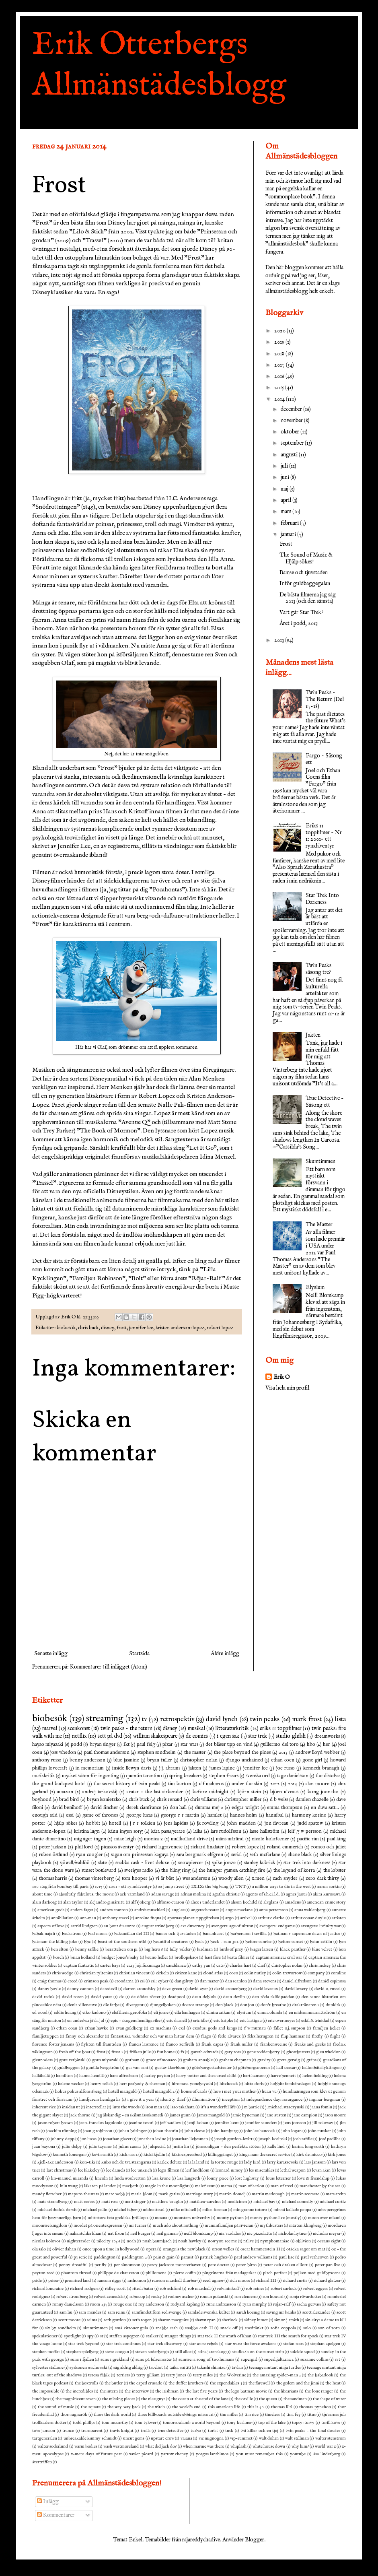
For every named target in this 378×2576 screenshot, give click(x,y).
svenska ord (258, 1776)
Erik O (281, 1377)
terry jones (176, 2375)
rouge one (122, 2304)
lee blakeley (89, 2170)
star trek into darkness (307, 1863)
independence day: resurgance (275, 2099)
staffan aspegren (124, 2336)
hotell (115, 1823)
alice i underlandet (208, 1902)
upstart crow (162, 2438)
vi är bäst (165, 1878)
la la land (196, 2162)
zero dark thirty (322, 1878)
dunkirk (333, 2005)
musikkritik (43, 1776)
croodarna (124, 1981)
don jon (247, 2005)
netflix (79, 1736)
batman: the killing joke (54, 1942)
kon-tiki (87, 2162)
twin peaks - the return (126, 1728)
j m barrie (250, 2107)
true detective (170, 2431)
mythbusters (271, 2225)
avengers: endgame (276, 1926)
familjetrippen (45, 2036)
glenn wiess (42, 2060)
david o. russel (327, 1989)
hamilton (64, 2076)
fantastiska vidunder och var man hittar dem (152, 2036)
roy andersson (151, 2304)
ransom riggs (109, 2280)
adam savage (162, 1894)
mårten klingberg (305, 2225)
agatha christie (225, 1894)
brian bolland (82, 1957)
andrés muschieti (149, 1910)
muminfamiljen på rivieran (229, 2225)
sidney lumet (256, 2320)
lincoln (101, 2178)
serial (236, 1855)
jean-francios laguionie (100, 2123)
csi (142, 1981)
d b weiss (279, 1799)
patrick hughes (214, 2257)
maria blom (141, 2194)
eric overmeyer (281, 2020)
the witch (156, 2407)
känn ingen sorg (125, 1831)
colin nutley (255, 1973)
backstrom (72, 1934)
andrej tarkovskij (99, 1792)
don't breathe (273, 2005)
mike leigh (125, 1839)
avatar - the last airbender (155, 1792)
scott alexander (316, 2312)
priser (53, 2280)
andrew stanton (114, 1910)
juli (285, 466)
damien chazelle (312, 1799)
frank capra (212, 2044)
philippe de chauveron (118, 2273)
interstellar (96, 2107)
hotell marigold (122, 2091)
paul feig (146, 1744)
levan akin (321, 2170)
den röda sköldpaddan (273, 1997)
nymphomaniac (274, 2241)
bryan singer (103, 1744)
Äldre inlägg (225, 1653)
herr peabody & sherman (142, 2084)
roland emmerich (285, 1847)
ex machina (160, 2028)
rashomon (136, 2280)
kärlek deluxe (169, 2162)
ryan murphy (254, 2304)
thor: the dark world (112, 2414)
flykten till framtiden (101, 2044)
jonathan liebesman (190, 2139)
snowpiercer (190, 1863)
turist (213, 2431)
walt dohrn (269, 2438)
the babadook (320, 2375)
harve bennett (283, 2076)
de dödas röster (145, 1997)
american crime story (326, 1902)
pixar (167, 1744)
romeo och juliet (328, 1847)
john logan (291, 2131)
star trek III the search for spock (288, 2336)
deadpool (176, 1997)
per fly (100, 2265)
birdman (205, 1949)
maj (285, 489)
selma (92, 2320)
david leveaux (265, 1989)
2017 (280, 365)
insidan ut (71, 2107)
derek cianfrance (143, 1808)
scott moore (69, 2320)
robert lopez (220, 1328)
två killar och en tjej (259, 2431)
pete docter (218, 2265)
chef (261, 1965)
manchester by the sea (320, 2186)
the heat (332, 2383)
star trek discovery (165, 2344)
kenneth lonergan (69, 2154)
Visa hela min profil (287, 1388)
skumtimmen (95, 2328)
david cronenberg (230, 1989)
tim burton (179, 1784)
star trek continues (123, 2344)
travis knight (122, 2431)
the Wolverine (233, 2375)
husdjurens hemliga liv (100, 2099)
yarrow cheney (175, 2454)
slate (102, 1863)
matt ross (109, 2202)
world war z (325, 2446)
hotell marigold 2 (159, 2091)
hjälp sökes (65, 1823)
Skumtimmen (320, 1161)
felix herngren (260, 2036)
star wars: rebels (203, 2344)
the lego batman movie (245, 2391)
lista (340, 1719)
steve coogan (117, 2352)
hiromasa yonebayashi (192, 2084)
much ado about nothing (176, 2225)
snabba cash (167, 2328)
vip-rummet (241, 2438)
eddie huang (65, 2012)
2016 (280, 376)
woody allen (231, 1878)
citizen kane (186, 1973)
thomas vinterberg (94, 1878)
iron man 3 (155, 2107)
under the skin (247, 1784)
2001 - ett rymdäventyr (130, 1886)
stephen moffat (46, 2352)
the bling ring (176, 1870)
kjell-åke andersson (55, 2162)
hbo (311, 1744)
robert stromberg (72, 2297)
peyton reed (43, 2273)
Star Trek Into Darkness (322, 899)
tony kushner (239, 2422)
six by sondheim (60, 2328)
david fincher (104, 1808)
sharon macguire (173, 2320)
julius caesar (130, 2146)
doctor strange (195, 2005)
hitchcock (229, 2084)
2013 (279, 640)
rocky (156, 2297)
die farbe (111, 2005)
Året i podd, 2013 (298, 623)
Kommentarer (55, 2515)
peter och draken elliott (285, 2265)
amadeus (293, 1902)
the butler (114, 2383)
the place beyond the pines (242, 1752)
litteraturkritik (232, 1728)
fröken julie (140, 2052)
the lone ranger (319, 2391)
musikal (196, 1728)
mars (286, 511)
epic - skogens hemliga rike (135, 2020)
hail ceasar (285, 2068)
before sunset (290, 1942)
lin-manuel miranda (69, 2178)
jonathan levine (152, 2139)
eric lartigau (251, 2020)
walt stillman (296, 2438)
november (292, 420)
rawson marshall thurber (174, 2280)
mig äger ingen (90, 1839)
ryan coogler (89, 1855)
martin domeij (232, 2194)
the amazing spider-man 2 (277, 2375)
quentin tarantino (144, 1776)
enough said (45, 1815)
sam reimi (116, 2312)
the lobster (334, 1870)
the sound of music (56, 2407)
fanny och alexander (84, 2036)
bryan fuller (159, 1760)
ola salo (39, 2249)
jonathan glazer (117, 2139)
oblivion (303, 2241)
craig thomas (49, 1981)
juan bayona (43, 2146)
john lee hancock (259, 2131)
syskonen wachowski (88, 2367)
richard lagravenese (162, 1847)
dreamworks (327, 1736)
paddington (104, 2257)
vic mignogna (211, 2438)
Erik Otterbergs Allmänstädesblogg (159, 65)
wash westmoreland (121, 2446)
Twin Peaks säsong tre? (318, 969)
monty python (230, 2218)
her (326, 1744)
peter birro (246, 2265)
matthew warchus (205, 2202)
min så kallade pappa (292, 2210)
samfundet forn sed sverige (156, 2312)
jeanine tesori (141, 2123)
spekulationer (45, 2336)
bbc (87, 1942)
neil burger (140, 2233)
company (316, 1973)
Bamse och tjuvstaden (303, 572)
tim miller (229, 2414)
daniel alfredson (297, 1981)
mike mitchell (183, 2210)
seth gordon (115, 2320)
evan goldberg (129, 2028)
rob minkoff (228, 2288)
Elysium (315, 1287)
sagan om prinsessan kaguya (139, 1855)
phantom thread (76, 2273)
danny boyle (49, 1989)
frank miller (241, 2044)
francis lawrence (144, 2044)
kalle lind (276, 2146)
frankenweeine (273, 2044)
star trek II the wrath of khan (224, 2336)
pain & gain (164, 2257)
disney (107, 1328)
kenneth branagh (321, 1768)
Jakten (313, 1035)
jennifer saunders (261, 2123)
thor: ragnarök (73, 2414)
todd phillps (84, 2422)
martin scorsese (305, 2194)
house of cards (194, 2091)
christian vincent (134, 1973)
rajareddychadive (201, 2539)
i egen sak (228, 1736)
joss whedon (63, 1752)
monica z (153, 1839)
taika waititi (180, 2367)
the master (195, 1752)
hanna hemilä (91, 2076)
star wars (189, 1744)
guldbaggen (69, 2068)
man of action (251, 2186)
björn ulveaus (284, 1792)
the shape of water (329, 2399)
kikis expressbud (187, 2154)
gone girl (312, 1760)
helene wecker (71, 2084)
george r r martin (180, 1815)
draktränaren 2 (305, 2005)
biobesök (66, 1328)
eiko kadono (93, 2012)
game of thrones (100, 1815)
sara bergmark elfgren (200, 1855)
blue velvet (322, 1949)
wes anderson (197, 1878)
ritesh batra (142, 2288)
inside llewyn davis (131, 1768)
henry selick (101, 2084)
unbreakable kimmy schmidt (90, 2438)
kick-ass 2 (128, 2154)
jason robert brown (55, 2123)
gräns (311, 2060)
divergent (135, 2005)
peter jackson (53, 1847)
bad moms (97, 1934)
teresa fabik (99, 2375)
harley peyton (157, 2076)
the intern (109, 2391)
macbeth (130, 2186)
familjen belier (326, 2028)
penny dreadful (73, 2265)
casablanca (176, 1965)
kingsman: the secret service (265, 2154)
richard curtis (295, 2280)
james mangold (211, 2115)
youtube (298, 2454)
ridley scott (115, 2288)
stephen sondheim (157, 1752)
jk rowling (208, 1823)
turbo (196, 2431)
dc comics (197, 1736)
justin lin (181, 2146)
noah (131, 2241)
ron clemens (245, 2297)
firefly (317, 2036)
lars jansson (314, 2162)
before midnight (210, 1792)
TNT (240, 1886)
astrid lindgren (84, 1926)
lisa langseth (188, 2178)
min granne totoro (250, 2210)
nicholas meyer (327, 2233)
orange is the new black (184, 2249)
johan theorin (165, 2131)
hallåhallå (41, 2076)
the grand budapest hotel (59, 1784)
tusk (229, 2431)
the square (90, 2407)
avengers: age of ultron (232, 1926)
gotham (132, 2060)
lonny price (217, 2178)
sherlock (230, 2320)
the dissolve (328, 1776)
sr (101, 2336)
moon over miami (324, 2218)
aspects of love (50, 1926)
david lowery (296, 1989)
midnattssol (153, 2210)
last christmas (59, 2170)
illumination (203, 2099)
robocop (137, 2297)
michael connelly (297, 2202)
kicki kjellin (154, 2154)
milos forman (214, 2210)
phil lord (84, 1847)
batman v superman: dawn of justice (306, 1934)
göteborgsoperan (254, 2068)
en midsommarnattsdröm (312, 2012)
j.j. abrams (169, 1768)
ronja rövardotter (305, 2297)
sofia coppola (283, 2328)
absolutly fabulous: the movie (86, 1894)
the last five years (201, 2391)
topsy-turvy (303, 2422)
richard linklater (207, 1847)
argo (229, 1918)
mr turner (137, 2225)
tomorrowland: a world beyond (191, 2422)
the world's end (186, 2407)
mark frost (307, 1719)
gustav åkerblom (170, 2068)
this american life (224, 2407)
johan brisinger (132, 2131)
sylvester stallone (48, 2367)
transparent (92, 2431)
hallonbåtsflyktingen (321, 2068)
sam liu (66, 2312)
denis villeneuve (82, 2005)
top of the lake (272, 2422)
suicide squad (302, 2352)
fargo (206, 2036)
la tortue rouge (224, 2162)
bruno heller (156, 1957)
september (293, 443)
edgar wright (245, 1808)
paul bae (286, 2257)
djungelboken (163, 2005)
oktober (290, 431)
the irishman (167, 2391)
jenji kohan (197, 2123)
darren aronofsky (139, 1989)
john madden (241, 1823)
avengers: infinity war (321, 1926)
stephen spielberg (82, 2352)
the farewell (259, 2383)
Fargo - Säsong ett (324, 759)
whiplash (238, 2446)
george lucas (139, 1815)
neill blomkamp (198, 2233)
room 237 (98, 2304)
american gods (50, 1910)
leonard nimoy (229, 2170)
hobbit (93, 1823)
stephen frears (223, 1776)
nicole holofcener (270, 1839)
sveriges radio (138, 1870)
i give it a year (140, 2099)
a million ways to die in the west (281, 1886)
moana (161, 2218)
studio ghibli (290, 1736)
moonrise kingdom (49, 2225)
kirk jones (337, 2154)
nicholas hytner (292, 2233)
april (286, 500)
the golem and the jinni (297, 2383)
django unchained (244, 1760)
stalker (152, 2336)
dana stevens (264, 1981)
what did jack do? (161, 2446)
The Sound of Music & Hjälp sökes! (306, 558)
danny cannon (80, 1989)
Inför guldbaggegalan (304, 583)
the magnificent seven (75, 2399)
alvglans (270, 1902)
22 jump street (171, 1886)
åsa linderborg (326, 2454)
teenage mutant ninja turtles (275, 2367)
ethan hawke (97, 2028)
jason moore (334, 2115)
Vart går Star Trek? (301, 612)
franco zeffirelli (180, 2044)
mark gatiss (168, 2194)
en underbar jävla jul (85, 2020)
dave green (172, 1989)
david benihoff (66, 1808)
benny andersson (87, 1760)
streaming (104, 1718)
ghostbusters (298, 2052)
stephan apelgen (325, 2344)
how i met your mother (235, 2091)
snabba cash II (199, 2328)
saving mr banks (281, 2312)
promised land (78, 2280)
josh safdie (302, 2139)
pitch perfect (275, 2273)
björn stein (249, 1792)
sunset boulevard (99, 1870)
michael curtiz (333, 2202)
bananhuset (213, 1934)
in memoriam (90, 1768)
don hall (178, 1808)
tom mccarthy (115, 2422)
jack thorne (79, 2115)
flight (335, 2036)
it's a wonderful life (218, 2107)
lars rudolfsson (226, 1831)
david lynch (222, 1719)
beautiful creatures (170, 1942)
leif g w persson (305, 1831)
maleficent (205, 2186)
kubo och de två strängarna (126, 2162)
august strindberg (158, 1926)
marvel (49, 1728)
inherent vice (44, 2107)
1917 (98, 1886)
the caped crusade (145, 2383)
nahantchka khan (85, 2233)
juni (285, 477)
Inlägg (48, 2501)
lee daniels (115, 2170)
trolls (145, 2431)
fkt (126, 1744)
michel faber (125, 2210)
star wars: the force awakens (250, 2344)
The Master (319, 1224)
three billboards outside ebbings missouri (176, 2414)
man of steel (282, 2186)
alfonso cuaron (170, 1902)
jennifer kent (227, 2123)
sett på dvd (110, 1736)
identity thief (172, 2099)
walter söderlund (52, 2446)
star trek (257, 1736)
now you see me (222, 2241)
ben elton (60, 1949)
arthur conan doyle (308, 1918)
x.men (258, 1878)
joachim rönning (61, 2131)
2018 (280, 353)
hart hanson (254, 2076)
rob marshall (199, 2288)
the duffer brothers (185, 2383)
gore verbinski (72, 2060)
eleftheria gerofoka (129, 2012)
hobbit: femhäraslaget (290, 2084)
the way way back (124, 2407)
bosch (58, 1957)
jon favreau (277, 1823)
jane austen (275, 2115)
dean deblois (204, 1997)
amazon (65, 1792)
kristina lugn (87, 1831)
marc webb (115, 2194)
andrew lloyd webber (318, 1752)
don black (225, 2005)
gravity (264, 2060)
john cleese (195, 2131)
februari (290, 523)
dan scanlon (236, 1981)
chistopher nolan (286, 1965)
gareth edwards (204, 2052)
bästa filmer (238, 1957)
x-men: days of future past (96, 2454)
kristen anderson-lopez (180, 1328)
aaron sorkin (329, 1886)
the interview (137, 2391)
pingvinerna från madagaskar (229, 2273)
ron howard (273, 2297)
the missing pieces (118, 2399)
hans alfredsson (124, 2076)
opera (151, 2249)
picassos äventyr (117, 1847)
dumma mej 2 (209, 1808)
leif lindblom (197, 2170)
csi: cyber (159, 1981)
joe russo (285, 1768)
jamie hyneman (245, 2115)
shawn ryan (205, 2320)
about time (42, 1894)
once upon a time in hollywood (111, 2249)
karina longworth (308, 2146)
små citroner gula (131, 2328)
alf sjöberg (140, 1902)
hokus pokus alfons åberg (78, 2091)
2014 (280, 399)
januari (289, 534)
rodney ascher (181, 2297)
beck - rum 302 (224, 1942)
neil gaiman (167, 2233)
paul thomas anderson (106, 1752)
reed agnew (213, 2280)
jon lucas (88, 2139)
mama (226, 2186)
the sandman (295, 2399)
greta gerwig (288, 2060)
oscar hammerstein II (260, 2249)
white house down (269, 2446)
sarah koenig (248, 2312)
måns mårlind (230, 1839)
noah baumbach (157, 2241)
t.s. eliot (156, 2367)
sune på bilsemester (154, 2359)
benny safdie (87, 1949)
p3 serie (80, 2257)
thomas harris (53, 1878)
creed (73, 1981)
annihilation (62, 1918)
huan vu (269, 2091)
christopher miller (243, 1799)
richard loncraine (48, 2288)
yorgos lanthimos (212, 2454)
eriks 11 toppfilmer (281, 1728)
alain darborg (44, 1902)
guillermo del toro (279, 1744)
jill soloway (322, 2123)
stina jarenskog (212, 2352)
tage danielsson (292, 1776)
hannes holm (243, 1815)
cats (220, 1965)
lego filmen (168, 2170)
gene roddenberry (263, 2052)
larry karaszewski (282, 2162)
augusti (290, 454)
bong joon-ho (323, 1792)
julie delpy (72, 2146)
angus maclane (239, 1910)
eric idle (200, 2020)
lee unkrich (141, 2170)
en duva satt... (325, 1808)
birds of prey (231, 1949)
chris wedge (62, 1973)
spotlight (72, 2336)
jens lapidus (176, 1823)
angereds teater (205, 1910)
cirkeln (162, 1973)
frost (122, 1328)
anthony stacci (115, 1918)
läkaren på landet (100, 2186)
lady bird (252, 2162)
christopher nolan (199, 1760)
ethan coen (282, 1760)
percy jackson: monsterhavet (174, 2265)
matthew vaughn (167, 2202)
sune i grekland (115, 2359)
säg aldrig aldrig (128, 2367)
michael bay (264, 2202)
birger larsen (261, 1949)
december (292, 409)
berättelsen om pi (121, 1949)
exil (182, 2028)
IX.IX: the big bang (210, 1886)
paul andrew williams (253, 2257)
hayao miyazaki (47, 1744)
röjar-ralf (281, 2304)
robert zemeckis (108, 2297)
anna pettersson (273, 1910)
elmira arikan (218, 2012)
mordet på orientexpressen (98, 2225)
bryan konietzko (104, 1799)
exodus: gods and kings (215, 2028)
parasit (187, 2257)
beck (199, 1942)
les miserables (261, 2170)
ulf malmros (211, 1784)
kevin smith (102, 2154)
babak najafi (43, 1934)
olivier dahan (64, 2249)
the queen (268, 2399)
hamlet (214, 1815)
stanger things (177, 2336)
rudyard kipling (185, 2304)
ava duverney (193, 1926)
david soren (73, 1997)
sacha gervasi (308, 2304)
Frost (285, 544)
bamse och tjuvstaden (176, 1934)
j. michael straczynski (284, 2107)
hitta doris (254, 2084)
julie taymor (100, 2146)
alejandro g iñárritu (107, 1902)
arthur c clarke (271, 1918)
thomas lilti (281, 2407)
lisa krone (161, 2178)
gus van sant (137, 2068)
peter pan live (327, 2265)
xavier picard (141, 2454)
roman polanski (214, 2297)
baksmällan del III (131, 1934)
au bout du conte (119, 1926)
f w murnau (255, 2028)
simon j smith (286, 2320)
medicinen (237, 2202)
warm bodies (85, 2446)
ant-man (88, 1918)
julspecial (157, 2146)
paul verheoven (315, 2257)
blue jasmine (126, 1760)
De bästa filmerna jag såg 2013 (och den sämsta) (307, 598)
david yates (101, 1997)
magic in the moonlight (166, 2186)
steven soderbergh (151, 2352)
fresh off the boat (74, 2052)
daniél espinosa (332, 1981)
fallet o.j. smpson (289, 2028)
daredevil (108, 1989)
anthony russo (47, 1760)
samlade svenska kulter (209, 2312)
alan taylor (73, 1902)
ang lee (178, 1910)
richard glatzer (327, 2280)
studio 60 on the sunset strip (258, 2352)
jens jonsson (295, 2123)
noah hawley (189, 2241)
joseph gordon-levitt (233, 2139)
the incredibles (79, 2391)
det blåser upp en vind (228, 1744)
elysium (244, 2012)
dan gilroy (184, 1981)
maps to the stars (83, 2194)
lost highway (247, 2178)
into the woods (126, 2107)
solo (307, 2328)
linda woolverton (130, 2178)
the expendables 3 (226, 2383)
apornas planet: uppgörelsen (193, 1918)
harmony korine (309, 1815)
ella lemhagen (187, 2012)
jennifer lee (141, 1328)
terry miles (203, 2375)
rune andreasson (221, 2304)
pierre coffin (184, 2273)
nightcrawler (78, 2241)
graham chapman (235, 2060)
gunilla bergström (102, 2068)
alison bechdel (244, 1902)
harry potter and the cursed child (206, 2076)
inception (231, 2099)
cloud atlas (213, 1973)
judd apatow (310, 1823)
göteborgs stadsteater (212, 2068)
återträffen (42, 2462)
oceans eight (328, 2241)
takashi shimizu (211, 2367)
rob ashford (170, 2288)
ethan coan (66, 2028)
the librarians (286, 2391)
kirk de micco (308, 2154)
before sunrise (258, 1942)
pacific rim (308, 1839)
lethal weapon (293, 2170)
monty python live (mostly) (276, 2218)
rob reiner (255, 2288)
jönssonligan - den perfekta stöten (228, 2146)
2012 (274, 1784)
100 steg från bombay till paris (60, 1886)
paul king (336, 1839)
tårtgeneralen (44, 2438)
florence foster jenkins (53, 2044)
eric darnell (176, 2020)
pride (37, 2280)
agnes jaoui (296, 1894)
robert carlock (284, 2288)
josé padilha (330, 2139)
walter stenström (330, 2438)
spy (90, 2336)
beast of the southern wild (122, 1942)
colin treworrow (286, 1973)
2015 (279, 387)
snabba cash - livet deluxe (142, 1863)
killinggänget (220, 2154)
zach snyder (285, 1878)
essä (70, 1815)
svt (337, 2359)
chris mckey (320, 1965)
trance (68, 2431)
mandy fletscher (47, 2194)
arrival (246, 1918)
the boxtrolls (86, 2383)
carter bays (110, 1965)
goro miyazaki (105, 2060)
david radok (43, 1997)
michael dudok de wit (57, 2210)
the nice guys (153, 2399)
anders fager (81, 1910)
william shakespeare (155, 1736)
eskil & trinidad (315, 2020)
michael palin (95, 2210)
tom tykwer (145, 2422)
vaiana (186, 2438)
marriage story (199, 2194)
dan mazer (209, 1981)
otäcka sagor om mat (305, 2249)
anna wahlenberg (309, 1910)
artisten (339, 1918)
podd (76, 1744)
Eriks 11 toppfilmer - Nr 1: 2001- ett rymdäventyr (324, 836)
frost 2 (117, 2052)
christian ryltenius (96, 1973)
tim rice (251, 2414)
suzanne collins (314, 2359)
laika (197, 1831)
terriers (123, 2375)
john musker (319, 2131)
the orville (243, 2399)
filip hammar (293, 2036)
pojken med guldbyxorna (317, 2273)
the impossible (45, 2391)
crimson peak (96, 1981)
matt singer (135, 2202)
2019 (280, 342)
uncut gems (133, 2438)
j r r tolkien (142, 1823)
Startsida (139, 1653)
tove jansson (43, 2431)
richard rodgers (84, 2288)
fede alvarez (229, 2036)
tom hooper (135, 1878)
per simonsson (127, 2265)
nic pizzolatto (259, 2233)
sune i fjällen (82, 2359)
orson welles (223, 2249)
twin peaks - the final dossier (313, 2431)
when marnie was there (203, 2446)
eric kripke (223, 2020)
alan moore (317, 1784)
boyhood (41, 1799)
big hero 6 (153, 1949)
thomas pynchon (315, 2407)
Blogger (254, 2539)
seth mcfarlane (265, 1855)
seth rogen (142, 2320)
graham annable (197, 2060)
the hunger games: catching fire (232, 1870)
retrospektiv (177, 1719)
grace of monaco (161, 2060)
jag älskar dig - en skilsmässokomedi (130, 2115)
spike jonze (224, 1863)
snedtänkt (254, 2328)
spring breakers (185, 1776)
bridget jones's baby (120, 1957)
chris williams (203, 1799)
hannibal (275, 1815)
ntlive (248, 2241)
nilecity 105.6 (108, 2241)
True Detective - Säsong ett (325, 1102)
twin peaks (265, 1719)
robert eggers (315, 2288)
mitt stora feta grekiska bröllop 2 (118, 2218)
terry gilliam (148, 2375)
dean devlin (234, 1997)
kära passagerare (168, 1831)
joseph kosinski (273, 2139)
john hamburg (224, 2131)
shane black (300, 1855)
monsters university (192, 2218)
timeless (272, 2414)
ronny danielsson (68, 2304)
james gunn (180, 2115)
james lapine (222, 1768)
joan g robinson (97, 2131)
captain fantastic (79, 1965)
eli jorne (161, 2012)
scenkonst (79, 1728)
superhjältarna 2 (279, 2359)
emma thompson (284, 1808)
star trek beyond (83, 2344)
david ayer (198, 1989)
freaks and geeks (310, 2044)
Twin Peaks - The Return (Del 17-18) (325, 699)
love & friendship (313, 2178)
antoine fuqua (148, 1918)
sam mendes (90, 2312)
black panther (293, 1949)
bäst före (213, 1957)
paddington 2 (134, 2257)
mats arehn (336, 2194)
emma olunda (269, 2012)
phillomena (156, 2273)
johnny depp (62, 2139)
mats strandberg (52, 2202)
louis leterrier (278, 2178)
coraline (338, 1973)
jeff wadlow (170, 2123)
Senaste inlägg (51, 1653)
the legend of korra (294, 1870)
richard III (266, 2280)
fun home (166, 2052)
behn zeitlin (321, 1942)
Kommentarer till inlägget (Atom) (108, 1667)
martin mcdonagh (268, 2194)
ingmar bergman (324, 2099)
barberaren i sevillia (248, 1934)
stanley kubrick (259, 1863)
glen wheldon (328, 2052)
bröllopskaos (186, 1957)
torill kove (331, 2422)
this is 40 (255, 2407)
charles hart (240, 1965)
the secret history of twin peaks (127, 1784)
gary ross (232, 2052)
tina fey (293, 2414)
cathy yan (201, 1965)
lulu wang (69, 2186)
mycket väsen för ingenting (90, 1776)
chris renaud (169, 1799)
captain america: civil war (279, 1957)
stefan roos (293, 2344)
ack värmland (132, 1894)
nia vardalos (229, 2233)
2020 (280, 330)
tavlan (237, 2367)
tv (144, 1719)
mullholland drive (189, 1839)
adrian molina (193, 1894)
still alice (183, 2352)
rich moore (240, 2280)
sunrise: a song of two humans (206, 2359)
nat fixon (116, 2233)
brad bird (69, 1799)
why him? (300, 2446)
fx (182, 2052)
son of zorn (329, 2328)
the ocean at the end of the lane (199, 2399)
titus (311, 2414)
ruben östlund (53, 1855)
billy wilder (180, 1949)
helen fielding (315, 2076)
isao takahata (183, 2107)
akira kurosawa (326, 1894)
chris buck (88, 1328)
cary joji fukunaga (143, 1965)
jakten (195, 1768)
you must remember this (259, 2454)
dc (121, 1997)
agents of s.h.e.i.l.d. (262, 1894)
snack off (229, 2328)
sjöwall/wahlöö (75, 1863)
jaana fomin (321, 2107)
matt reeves (84, 2202)
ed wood (39, 2012)
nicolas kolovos (46, 2241)
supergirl (249, 2359)
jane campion (304, 2115)
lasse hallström (264, 1831)
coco (233, 1973)
